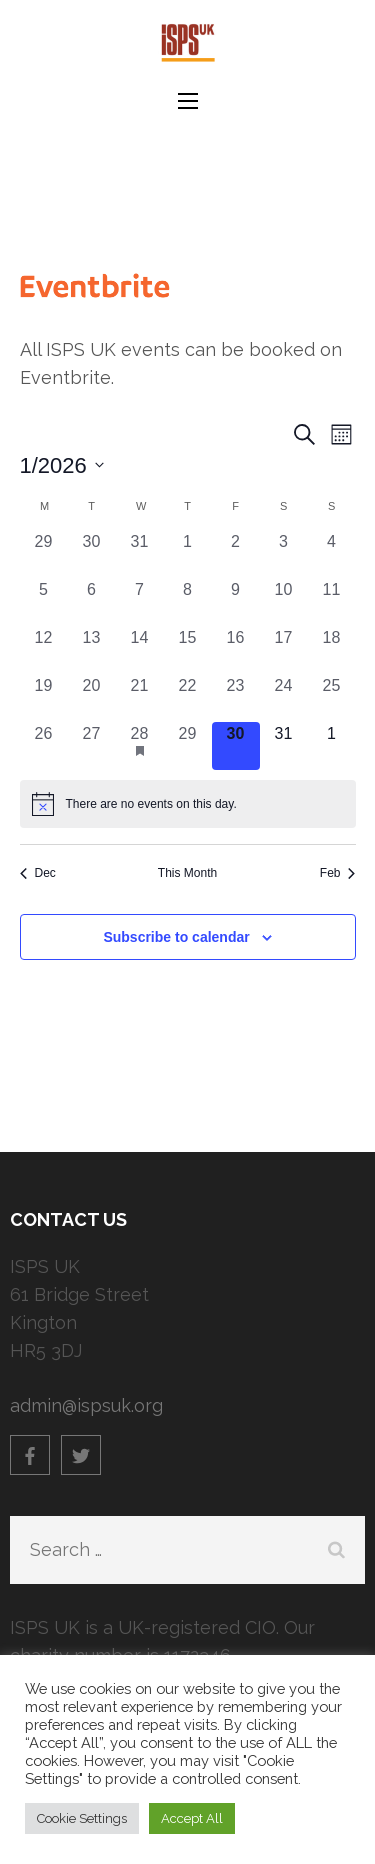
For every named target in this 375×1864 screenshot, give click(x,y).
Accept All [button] (192, 1818)
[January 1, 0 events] (188, 554)
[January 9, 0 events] (236, 602)
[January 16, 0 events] (236, 650)
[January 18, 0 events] (332, 650)
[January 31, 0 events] (284, 746)
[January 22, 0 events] (188, 698)
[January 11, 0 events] (332, 602)
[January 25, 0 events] (332, 698)
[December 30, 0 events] (92, 554)
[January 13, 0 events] (92, 650)
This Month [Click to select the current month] (187, 873)
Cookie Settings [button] (82, 1818)
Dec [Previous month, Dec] (38, 873)
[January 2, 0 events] (236, 554)
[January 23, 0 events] (236, 698)
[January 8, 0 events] (188, 602)
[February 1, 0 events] (332, 746)
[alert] (188, 804)
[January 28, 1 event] (140, 746)
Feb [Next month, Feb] (338, 873)
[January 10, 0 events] (284, 602)
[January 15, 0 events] (188, 650)
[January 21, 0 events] (140, 698)
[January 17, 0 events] (284, 650)
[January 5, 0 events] (44, 602)
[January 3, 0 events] (284, 554)
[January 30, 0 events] (236, 746)
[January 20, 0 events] (92, 698)
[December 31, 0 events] (140, 554)
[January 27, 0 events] (92, 746)
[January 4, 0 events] (332, 554)
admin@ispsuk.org (86, 1405)
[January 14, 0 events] (140, 650)
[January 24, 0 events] (284, 698)
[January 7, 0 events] (140, 602)
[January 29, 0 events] (188, 746)
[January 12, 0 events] (44, 650)
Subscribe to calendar (176, 937)
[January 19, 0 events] (44, 698)
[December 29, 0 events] (44, 554)
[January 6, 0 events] (92, 602)
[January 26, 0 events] (44, 746)
